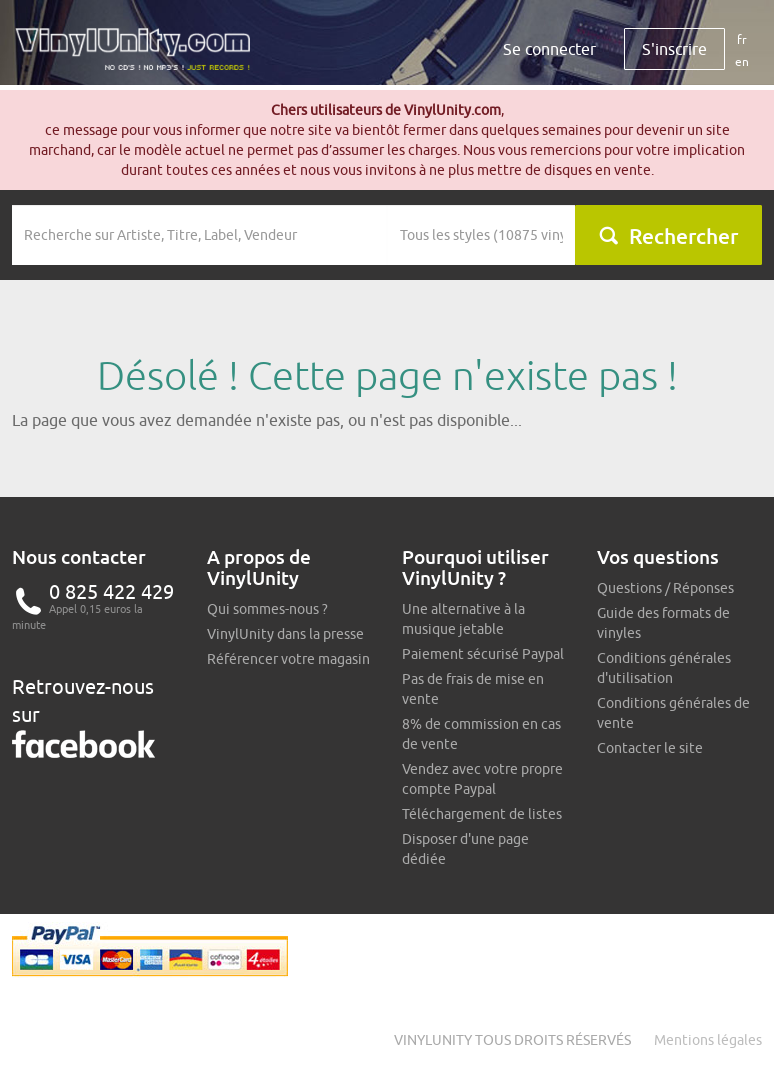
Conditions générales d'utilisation (664, 668)
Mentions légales (708, 1040)
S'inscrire (674, 49)
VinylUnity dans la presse (285, 634)
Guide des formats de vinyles (663, 623)
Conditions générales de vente (673, 713)
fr (742, 39)
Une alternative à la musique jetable (463, 619)
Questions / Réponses (665, 588)
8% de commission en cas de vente (481, 734)
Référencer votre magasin (288, 659)
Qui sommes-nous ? (267, 609)
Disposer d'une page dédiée (465, 849)
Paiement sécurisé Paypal (483, 654)
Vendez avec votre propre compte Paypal (482, 779)
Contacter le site (650, 748)
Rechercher (668, 236)
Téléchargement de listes (482, 814)
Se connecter (549, 49)
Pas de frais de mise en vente (473, 689)
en (742, 61)
